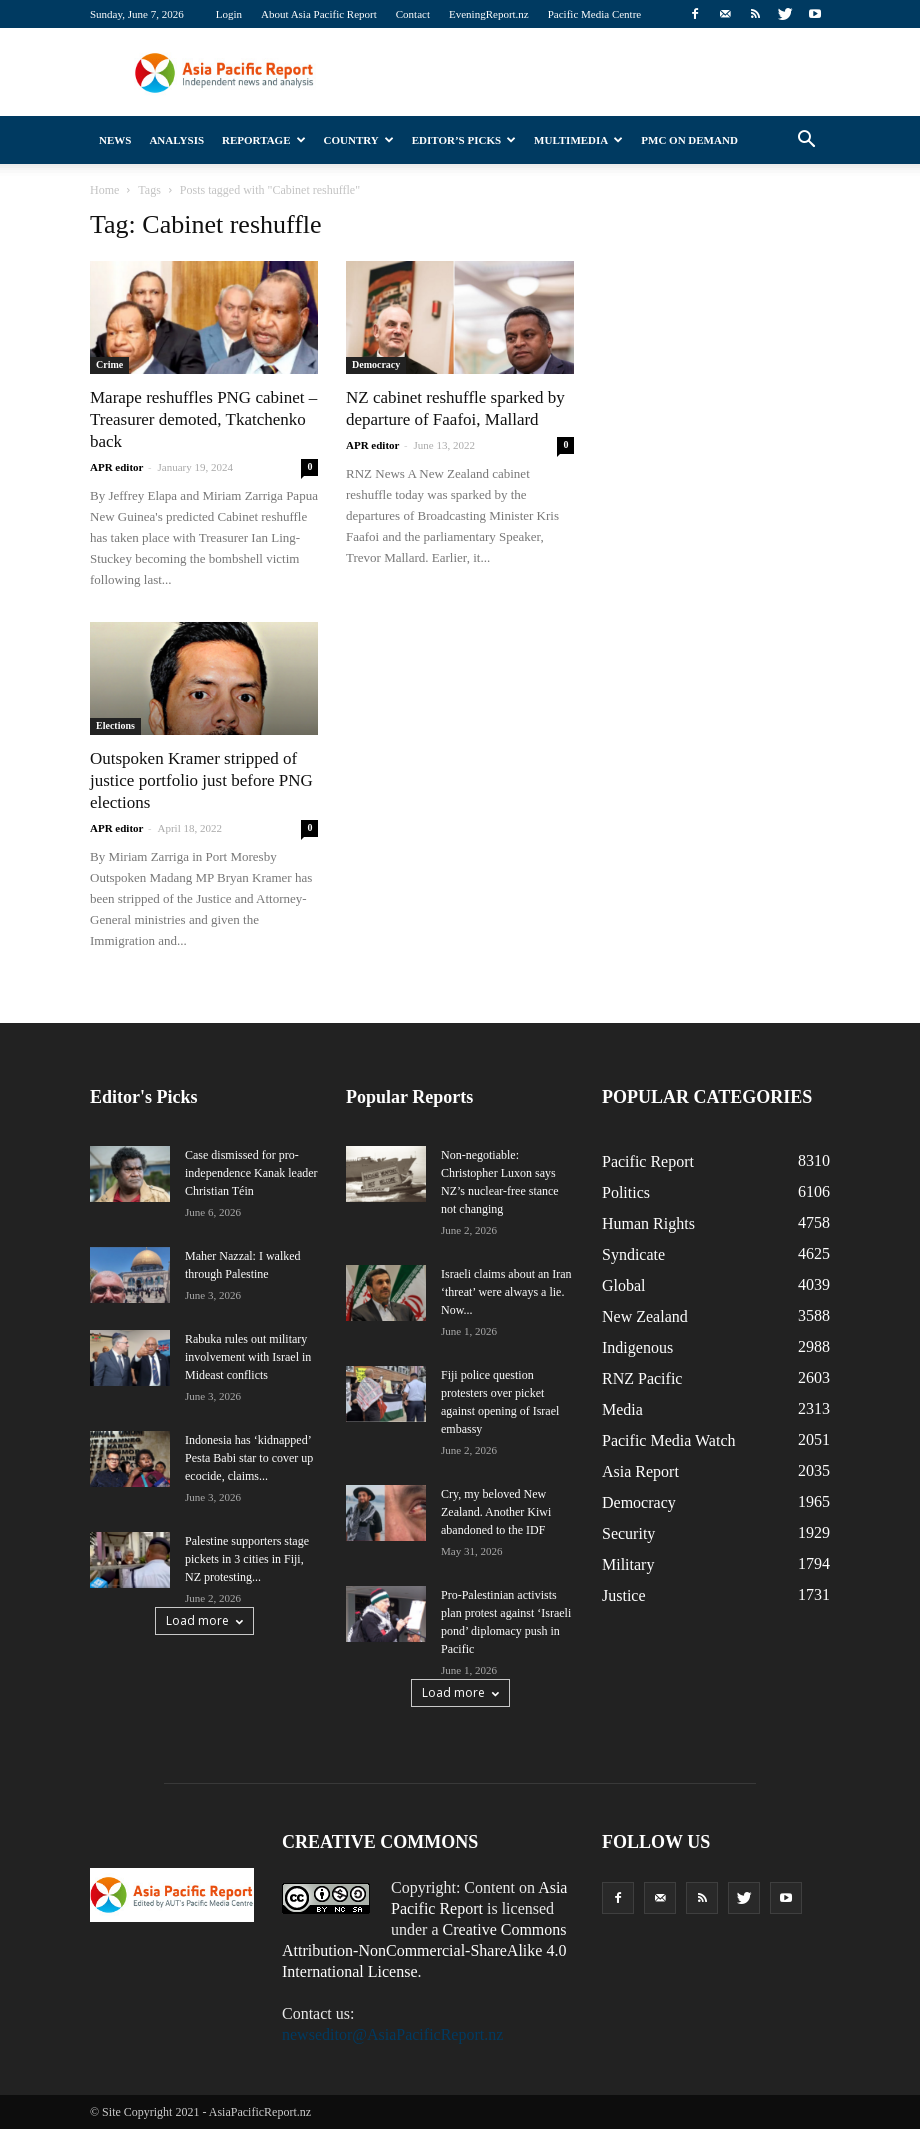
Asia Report (640, 1471)
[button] (806, 140)
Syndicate (633, 1254)
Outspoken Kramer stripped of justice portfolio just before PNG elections (201, 780)
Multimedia (578, 140)
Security (628, 1533)
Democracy (376, 364)
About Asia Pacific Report (319, 14)
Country (359, 140)
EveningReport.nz (489, 14)
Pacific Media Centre (594, 14)
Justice (624, 1595)
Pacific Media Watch (668, 1440)
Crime (109, 364)
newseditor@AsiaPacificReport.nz (392, 2034)
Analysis (176, 140)
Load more (204, 1620)
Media (622, 1409)
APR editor (116, 467)
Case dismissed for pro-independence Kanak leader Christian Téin (251, 1173)
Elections (115, 725)
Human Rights (648, 1223)
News (115, 140)
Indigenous (637, 1347)
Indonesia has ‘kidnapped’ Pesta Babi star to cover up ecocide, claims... (249, 1458)
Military (628, 1564)
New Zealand (645, 1316)
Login (229, 14)
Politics (626, 1192)
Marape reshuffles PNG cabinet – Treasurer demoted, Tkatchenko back (203, 419)
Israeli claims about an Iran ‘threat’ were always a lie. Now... (506, 1292)
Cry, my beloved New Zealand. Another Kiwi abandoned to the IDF (496, 1512)
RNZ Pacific (642, 1378)
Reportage (263, 140)
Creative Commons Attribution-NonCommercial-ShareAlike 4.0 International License (424, 1950)
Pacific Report (648, 1161)
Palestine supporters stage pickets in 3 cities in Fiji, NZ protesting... (247, 1559)
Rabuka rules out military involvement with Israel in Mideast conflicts (248, 1357)
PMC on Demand (689, 140)
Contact (413, 14)
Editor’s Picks (464, 140)
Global (624, 1285)
